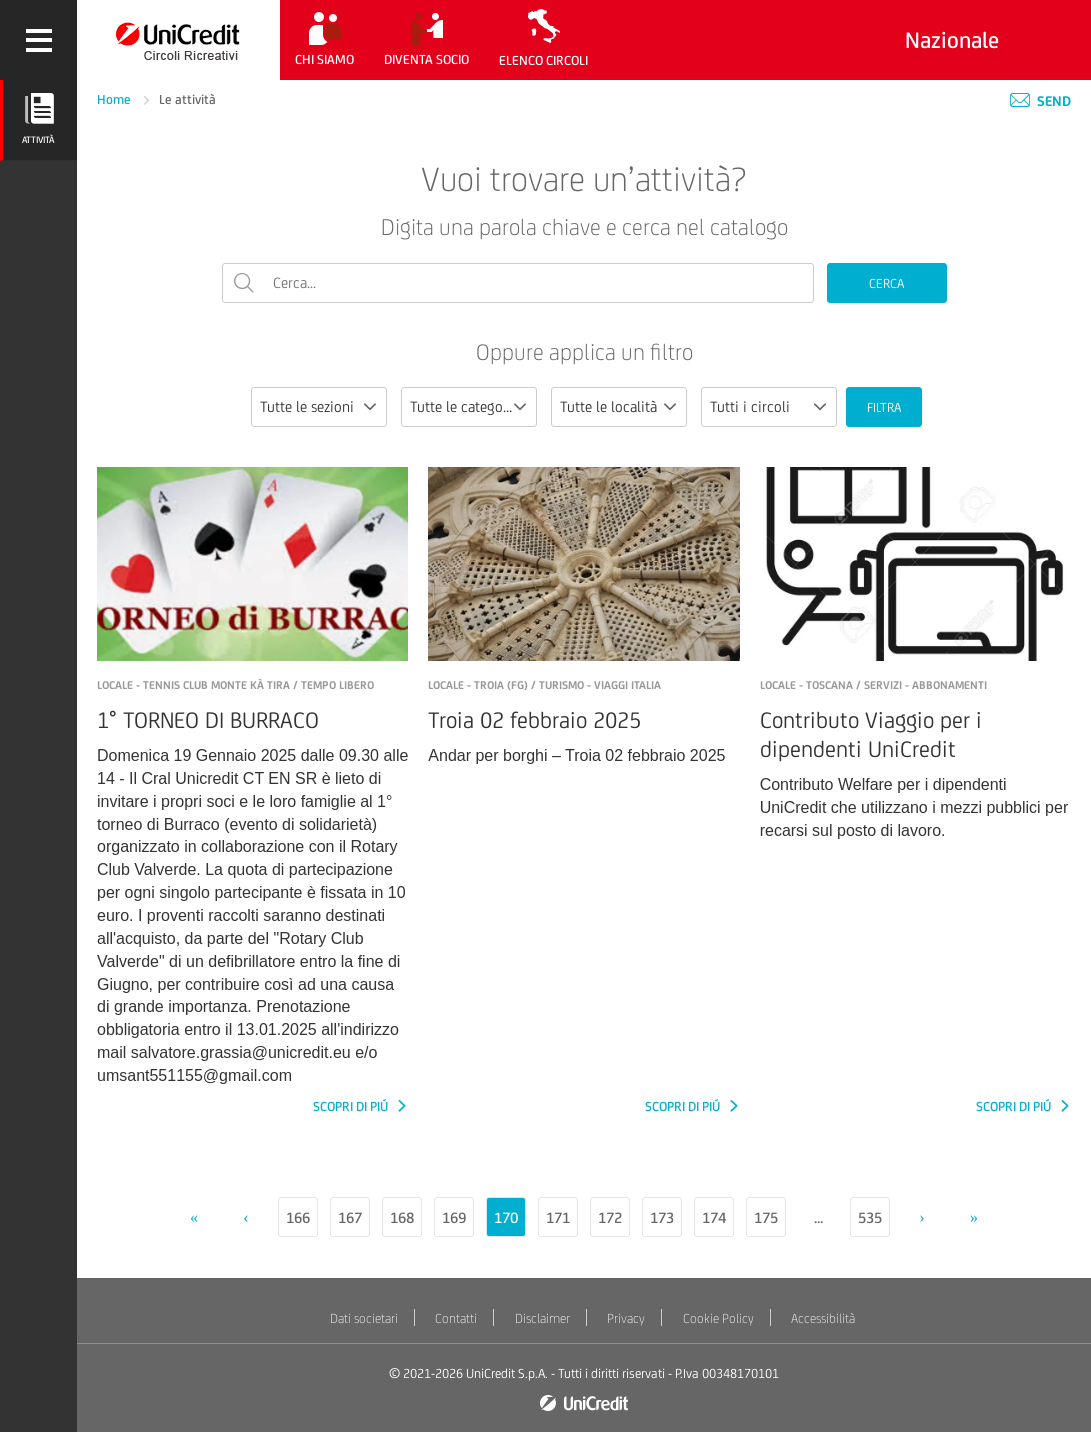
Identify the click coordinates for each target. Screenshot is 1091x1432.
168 (402, 1217)
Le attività (187, 99)
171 (558, 1217)
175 (766, 1217)
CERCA (886, 283)
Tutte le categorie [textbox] (464, 406)
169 (454, 1217)
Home (115, 99)
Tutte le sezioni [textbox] (307, 406)
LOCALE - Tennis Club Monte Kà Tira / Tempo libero (235, 685)
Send (1040, 101)
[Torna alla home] (178, 40)
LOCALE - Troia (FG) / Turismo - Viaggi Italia (544, 685)
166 (298, 1217)
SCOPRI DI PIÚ (352, 1106)
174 (714, 1217)
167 (350, 1217)
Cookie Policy (718, 1318)
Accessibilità (823, 1318)
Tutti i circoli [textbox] (750, 406)
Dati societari (364, 1318)
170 (506, 1217)
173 (662, 1217)
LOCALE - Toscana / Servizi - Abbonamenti (873, 685)
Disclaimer (542, 1318)
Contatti (456, 1318)
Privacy (626, 1318)
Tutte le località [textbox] (608, 406)
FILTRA (884, 407)
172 (610, 1217)
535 (870, 1217)
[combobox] (319, 407)
